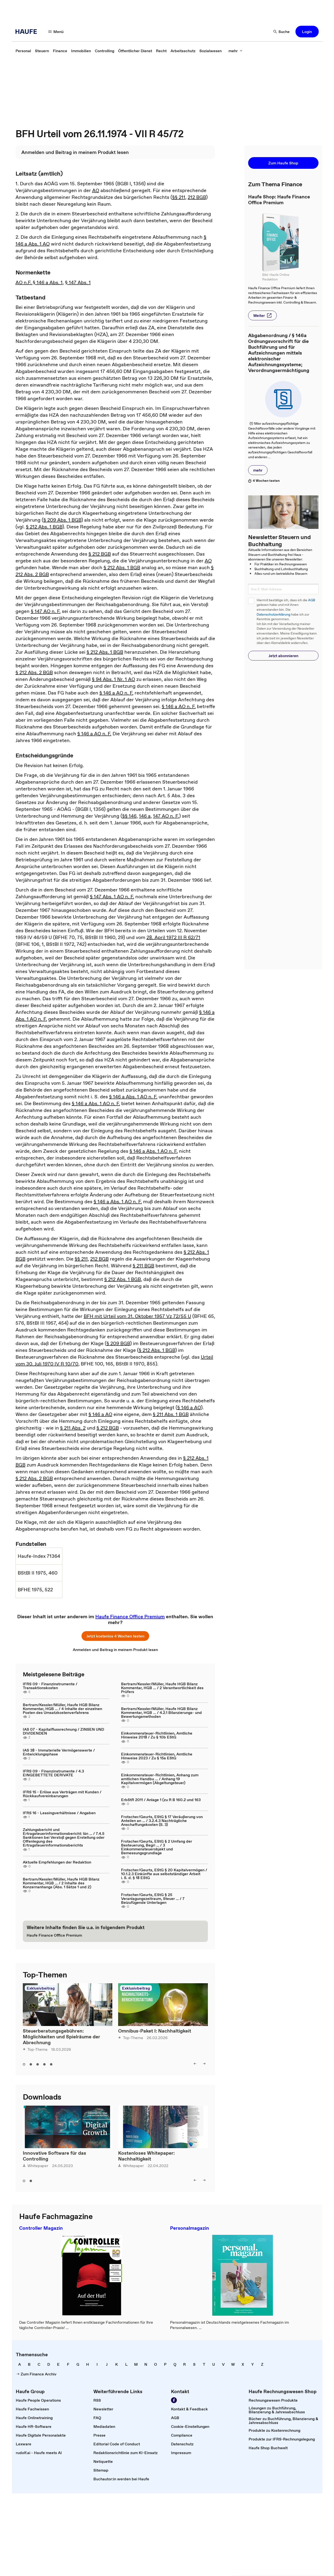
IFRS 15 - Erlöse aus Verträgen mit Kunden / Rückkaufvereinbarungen (62, 1794)
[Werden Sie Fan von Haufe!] (174, 2400)
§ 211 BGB (143, 1265)
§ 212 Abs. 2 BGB (34, 672)
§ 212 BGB (100, 554)
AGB (311, 600)
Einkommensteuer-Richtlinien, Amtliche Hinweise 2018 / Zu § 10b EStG (156, 1735)
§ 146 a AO (189, 1407)
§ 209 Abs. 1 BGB (62, 520)
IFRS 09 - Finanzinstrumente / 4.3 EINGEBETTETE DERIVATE (53, 1773)
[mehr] (235, 50)
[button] (307, 31)
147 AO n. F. (166, 816)
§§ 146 (129, 816)
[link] (23, 50)
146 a (145, 816)
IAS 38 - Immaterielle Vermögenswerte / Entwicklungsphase (59, 1752)
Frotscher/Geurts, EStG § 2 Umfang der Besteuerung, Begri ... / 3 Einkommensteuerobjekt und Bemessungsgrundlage (156, 1847)
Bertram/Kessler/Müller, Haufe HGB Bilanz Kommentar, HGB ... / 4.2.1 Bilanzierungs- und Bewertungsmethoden (161, 1712)
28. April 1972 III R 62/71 (173, 937)
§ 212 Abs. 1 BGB (44, 526)
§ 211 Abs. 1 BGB (171, 1414)
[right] (204, 2064)
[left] (195, 2064)
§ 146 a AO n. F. (116, 692)
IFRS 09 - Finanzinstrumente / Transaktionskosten (50, 1686)
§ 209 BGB (118, 1343)
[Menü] (56, 31)
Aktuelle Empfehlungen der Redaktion (57, 1862)
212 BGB (197, 197)
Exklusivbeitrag (41, 1988)
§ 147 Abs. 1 (78, 282)
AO (95, 190)
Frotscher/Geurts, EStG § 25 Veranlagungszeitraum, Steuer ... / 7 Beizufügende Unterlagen (153, 1898)
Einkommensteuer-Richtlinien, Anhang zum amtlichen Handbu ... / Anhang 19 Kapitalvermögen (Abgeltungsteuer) (159, 1779)
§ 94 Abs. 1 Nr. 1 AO (113, 679)
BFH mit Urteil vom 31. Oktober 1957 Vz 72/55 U (137, 1316)
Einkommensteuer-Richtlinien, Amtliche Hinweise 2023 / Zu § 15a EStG (156, 1756)
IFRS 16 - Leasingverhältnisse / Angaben (59, 1813)
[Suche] (282, 31)
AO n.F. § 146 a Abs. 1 (39, 282)
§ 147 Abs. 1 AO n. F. (112, 896)
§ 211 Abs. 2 (73, 1427)
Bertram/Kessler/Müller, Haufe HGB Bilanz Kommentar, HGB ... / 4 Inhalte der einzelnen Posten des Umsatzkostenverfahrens (62, 1708)
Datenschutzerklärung (273, 614)
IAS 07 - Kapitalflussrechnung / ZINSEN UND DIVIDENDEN (63, 1731)
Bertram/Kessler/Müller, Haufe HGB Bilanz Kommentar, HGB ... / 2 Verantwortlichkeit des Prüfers (162, 1688)
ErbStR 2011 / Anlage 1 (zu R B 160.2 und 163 (161, 1800)
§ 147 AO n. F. (46, 611)
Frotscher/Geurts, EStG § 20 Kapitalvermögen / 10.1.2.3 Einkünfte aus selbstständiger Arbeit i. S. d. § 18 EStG (164, 1874)
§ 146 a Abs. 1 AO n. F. (133, 1096)
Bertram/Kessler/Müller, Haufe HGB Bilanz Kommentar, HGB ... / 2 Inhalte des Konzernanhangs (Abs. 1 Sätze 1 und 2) (61, 1883)
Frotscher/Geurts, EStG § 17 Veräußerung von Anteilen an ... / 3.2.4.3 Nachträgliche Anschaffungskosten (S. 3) (162, 1820)
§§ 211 (178, 197)
